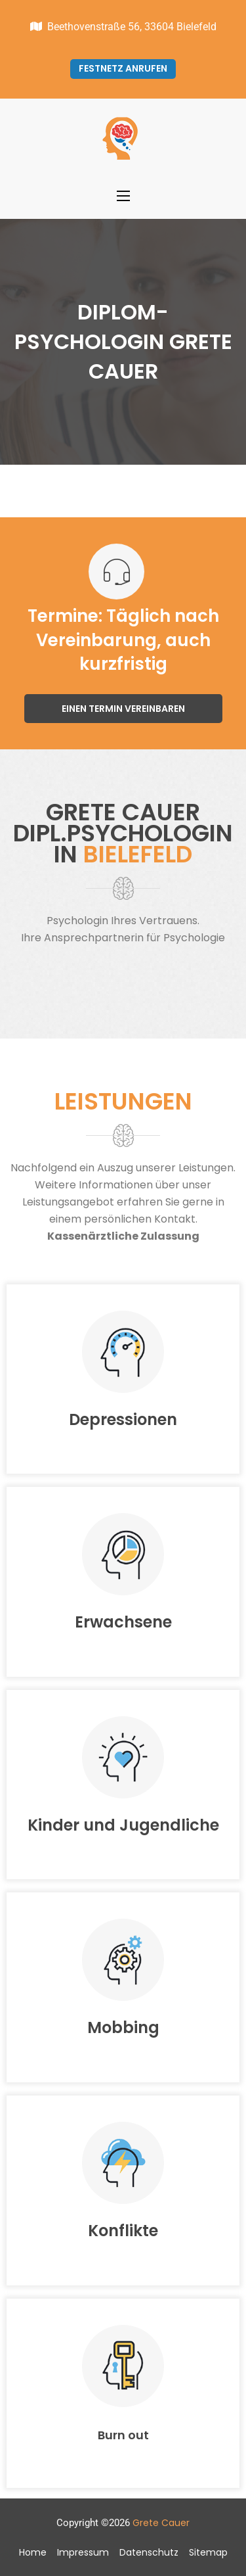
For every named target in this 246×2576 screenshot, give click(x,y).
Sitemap (208, 2552)
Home (33, 2552)
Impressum (83, 2552)
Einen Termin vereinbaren (123, 708)
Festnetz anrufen (123, 68)
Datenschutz (148, 2552)
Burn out (123, 2435)
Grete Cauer (161, 2522)
